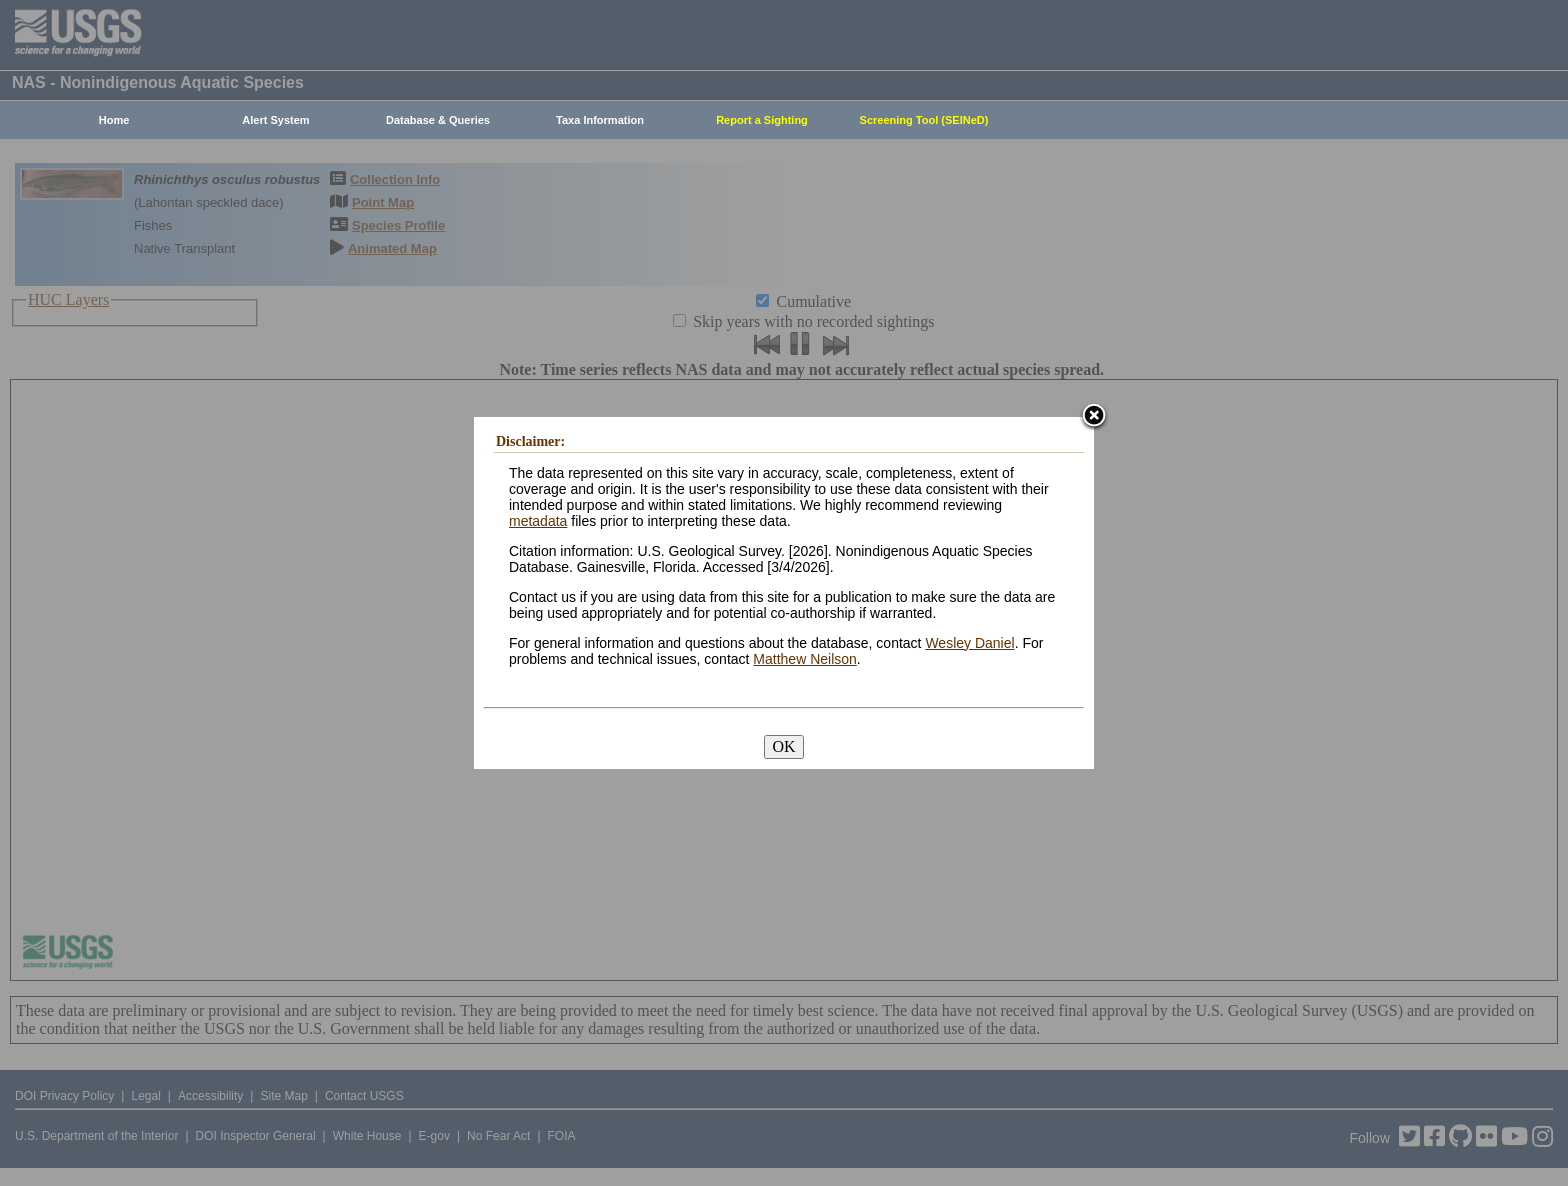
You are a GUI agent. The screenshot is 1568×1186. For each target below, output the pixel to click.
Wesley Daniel (969, 643)
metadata (538, 521)
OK (783, 746)
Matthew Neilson (805, 659)
